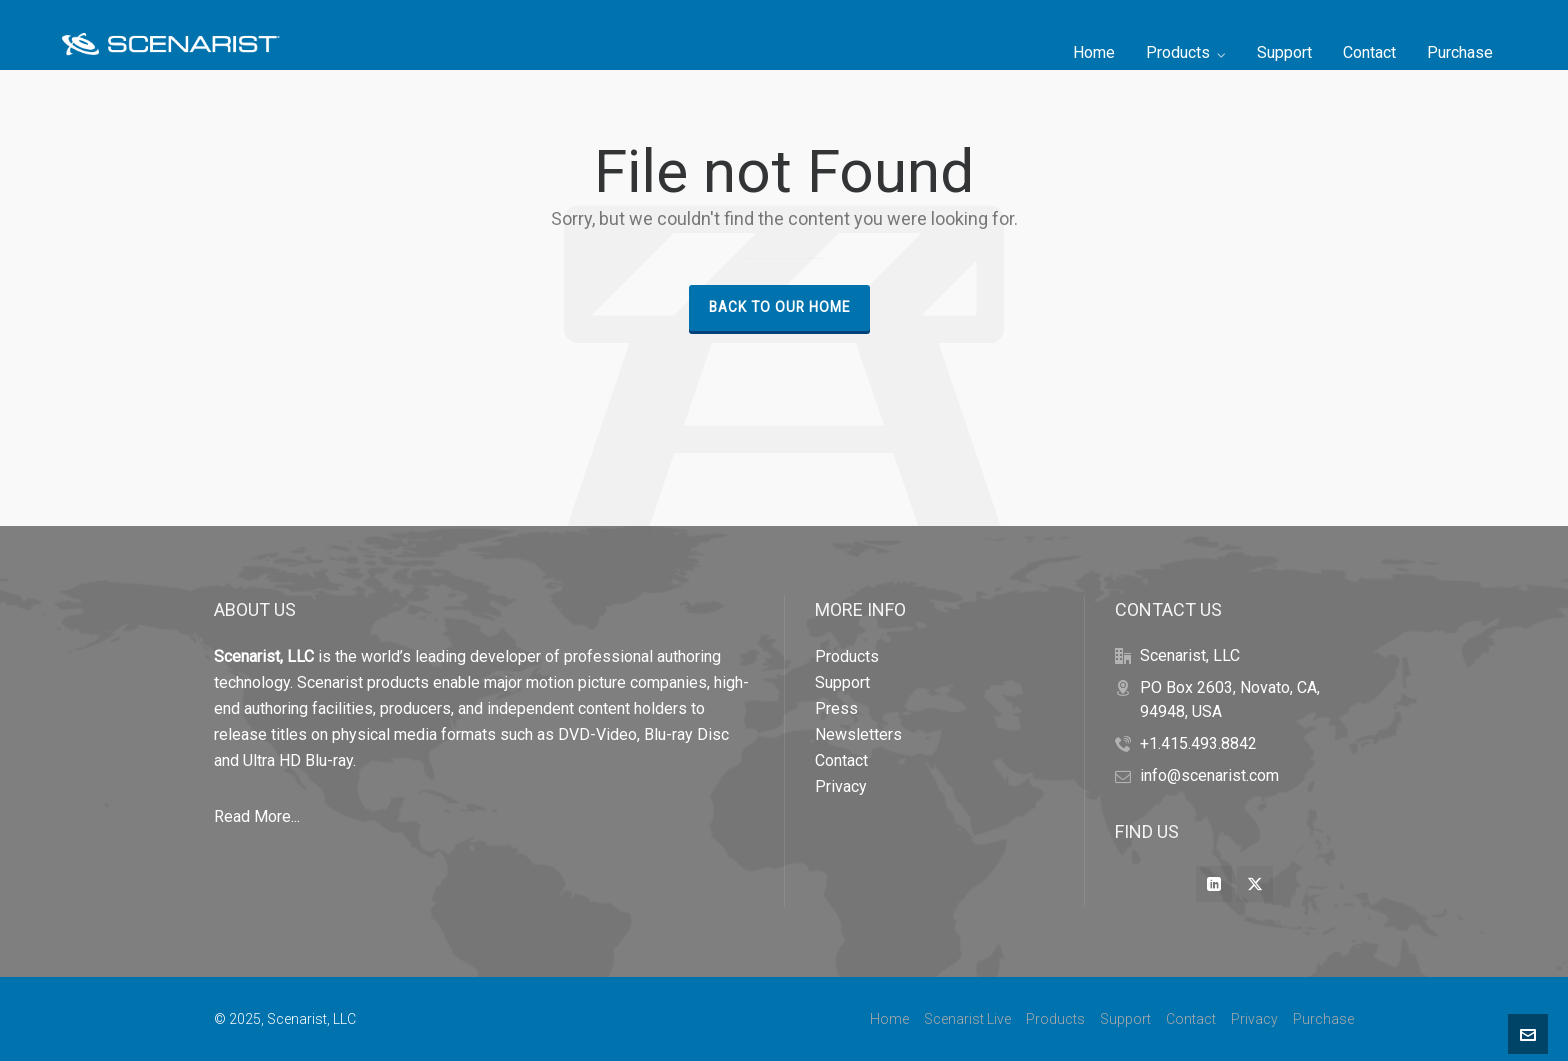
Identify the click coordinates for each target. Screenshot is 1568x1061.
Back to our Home (779, 307)
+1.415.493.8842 (1198, 743)
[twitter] (1255, 884)
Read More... (257, 816)
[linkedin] (1214, 884)
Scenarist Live (967, 1019)
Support (842, 682)
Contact (841, 760)
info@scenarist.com (1209, 775)
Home (889, 1019)
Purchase (1323, 1019)
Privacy (841, 786)
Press (836, 708)
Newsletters (858, 734)
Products (847, 656)
